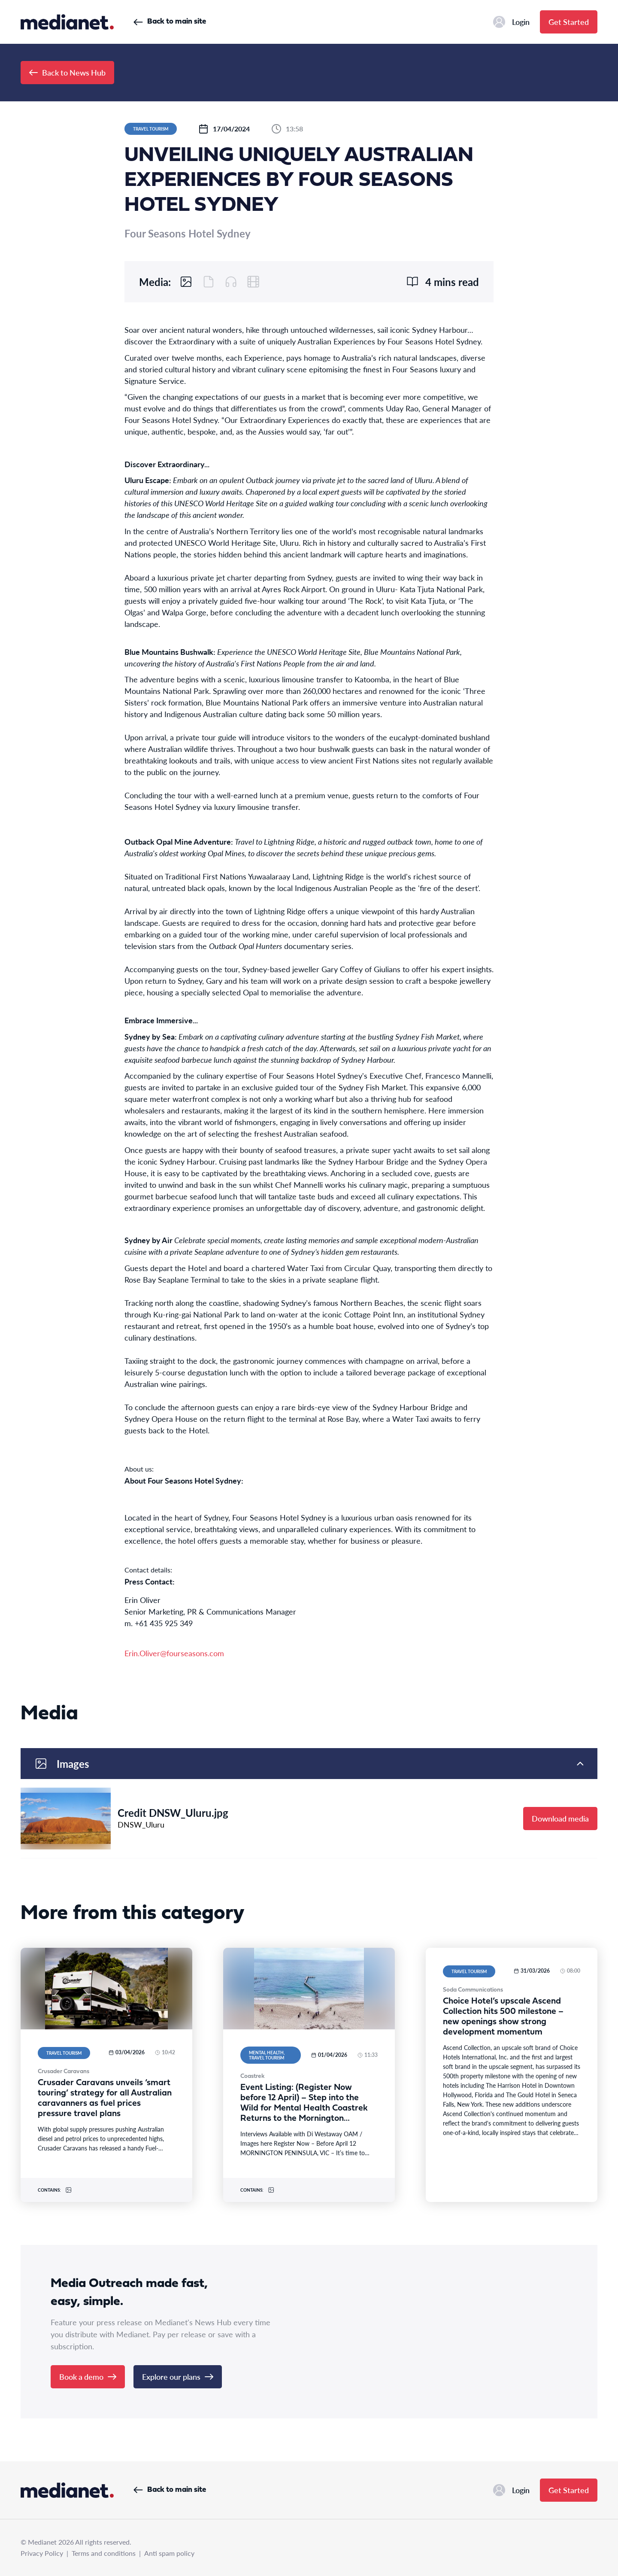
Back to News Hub (67, 72)
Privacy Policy (42, 2553)
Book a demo (87, 2376)
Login (511, 22)
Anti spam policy (169, 2553)
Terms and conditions (104, 2553)
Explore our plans (177, 2376)
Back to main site (169, 22)
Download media (560, 1818)
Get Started (568, 21)
